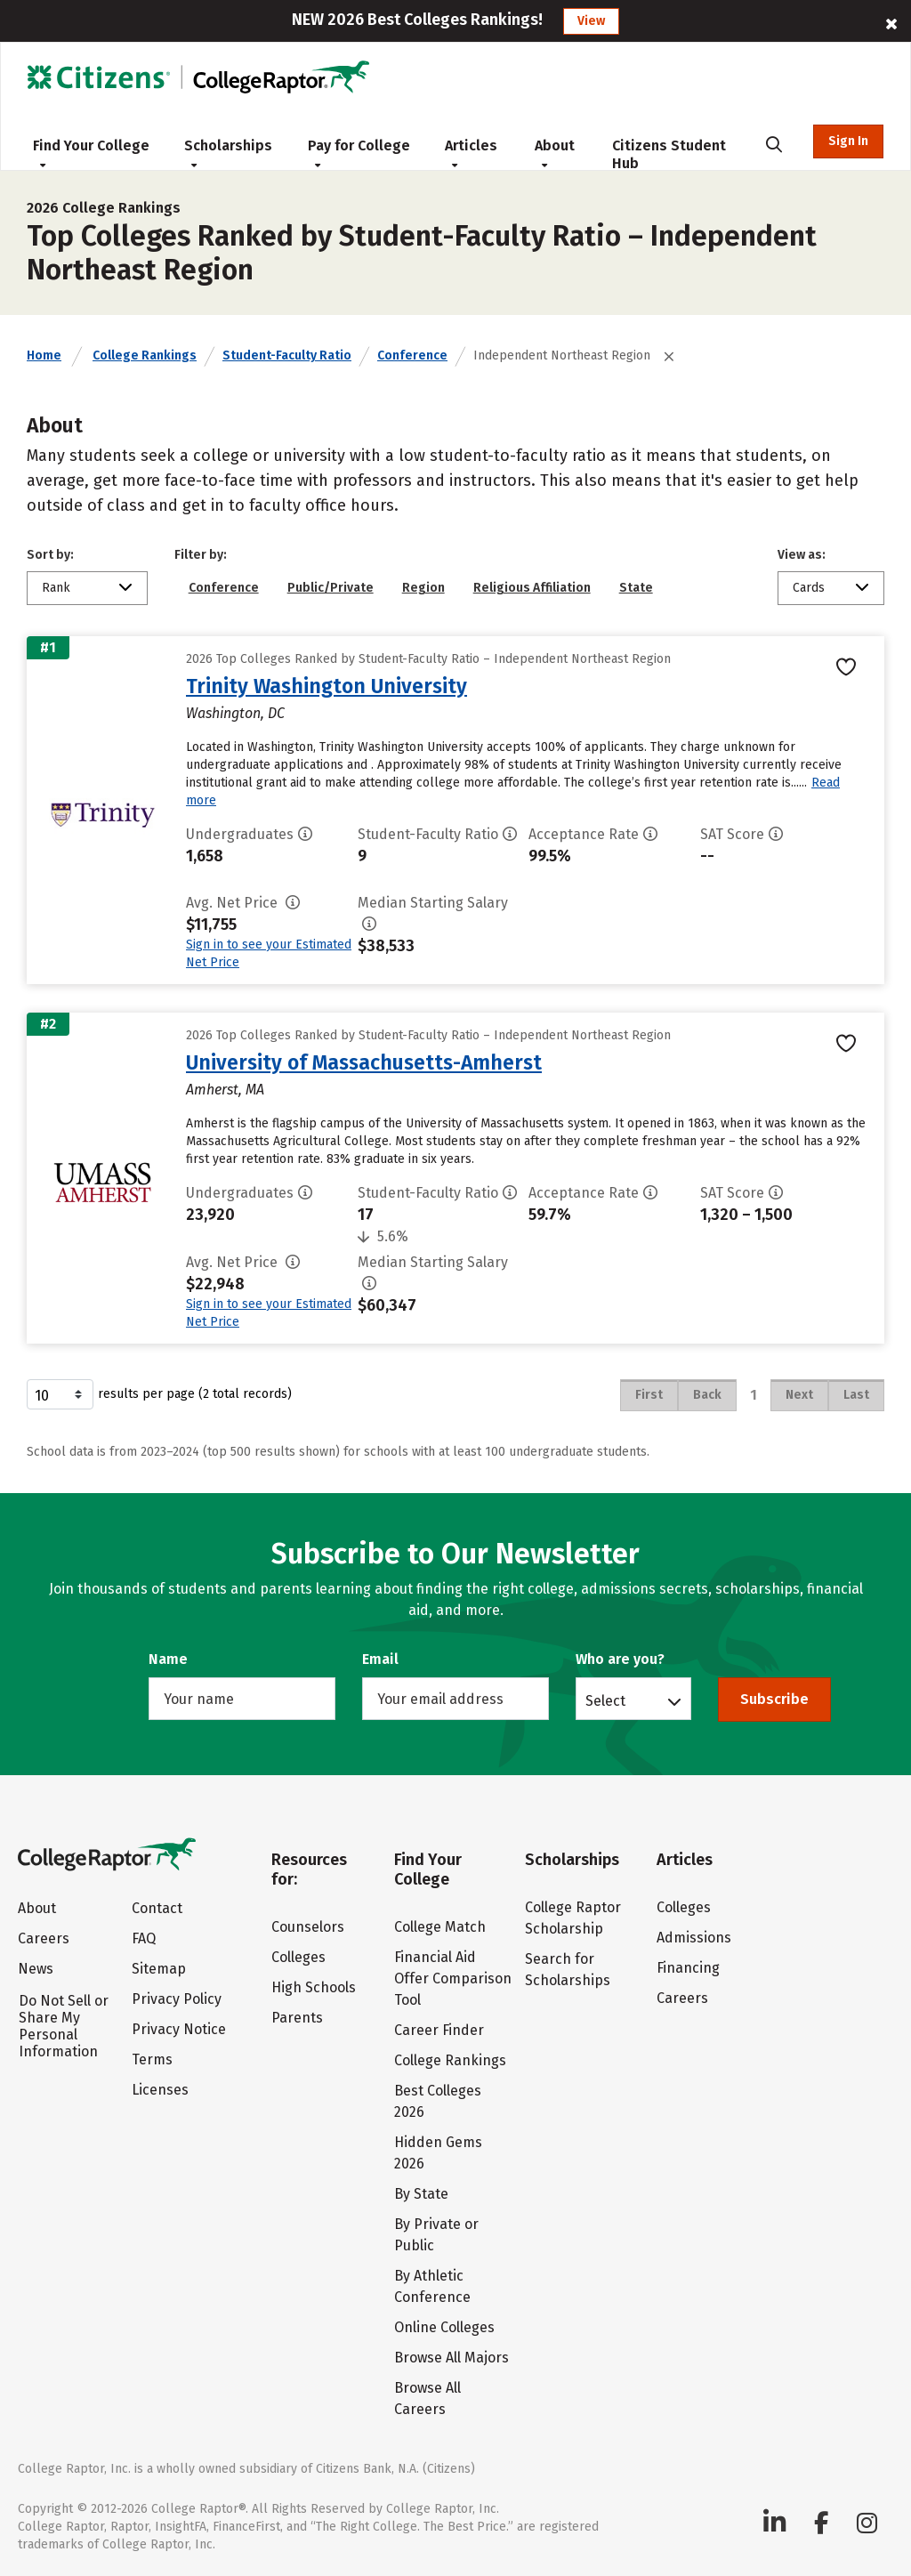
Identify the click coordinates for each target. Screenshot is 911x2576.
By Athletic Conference (432, 2286)
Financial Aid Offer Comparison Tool (453, 1978)
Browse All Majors (451, 2357)
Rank (56, 587)
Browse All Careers (427, 2398)
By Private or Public (436, 2235)
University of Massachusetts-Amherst (364, 1062)
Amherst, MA (225, 1089)
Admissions (694, 1937)
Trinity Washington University (326, 686)
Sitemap (159, 1968)
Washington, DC (235, 713)
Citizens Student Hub (669, 154)
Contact (157, 1908)
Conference (412, 355)
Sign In (848, 141)
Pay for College (359, 153)
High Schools (313, 1987)
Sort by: (50, 554)
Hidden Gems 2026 (438, 2153)
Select (605, 1700)
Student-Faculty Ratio (286, 355)
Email (380, 1659)
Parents (297, 2017)
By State (421, 2193)
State (636, 587)
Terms (152, 2059)
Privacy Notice (179, 2029)
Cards (809, 587)
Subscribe (774, 1699)
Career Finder (439, 2030)
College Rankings (145, 355)
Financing (688, 1967)
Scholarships (228, 153)
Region (423, 587)
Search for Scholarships (567, 1969)
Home (44, 355)
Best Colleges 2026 (437, 2101)
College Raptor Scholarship (573, 1918)
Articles (471, 153)
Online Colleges (444, 2327)
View (591, 20)
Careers (43, 1938)
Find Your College (91, 153)
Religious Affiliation (532, 587)
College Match (440, 1926)
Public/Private (330, 587)
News (35, 1968)
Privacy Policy (177, 1999)
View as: (802, 554)
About (555, 153)
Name (168, 1659)
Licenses (160, 2089)
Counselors (307, 1926)
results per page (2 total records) (159, 1394)
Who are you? (620, 1659)
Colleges (298, 1957)
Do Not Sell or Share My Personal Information (64, 2026)
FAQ (144, 1938)
